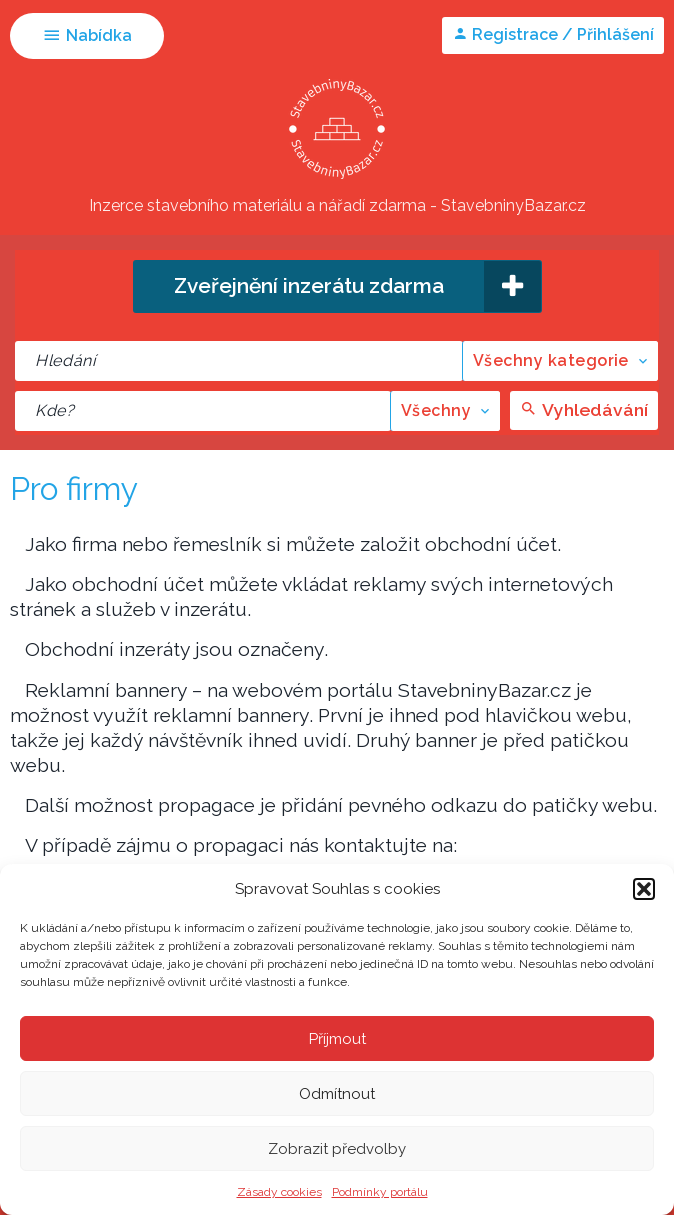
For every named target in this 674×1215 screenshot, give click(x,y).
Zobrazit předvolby (337, 1149)
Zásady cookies (279, 1192)
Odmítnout (337, 1094)
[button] (644, 889)
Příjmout (337, 1039)
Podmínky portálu (380, 1192)
